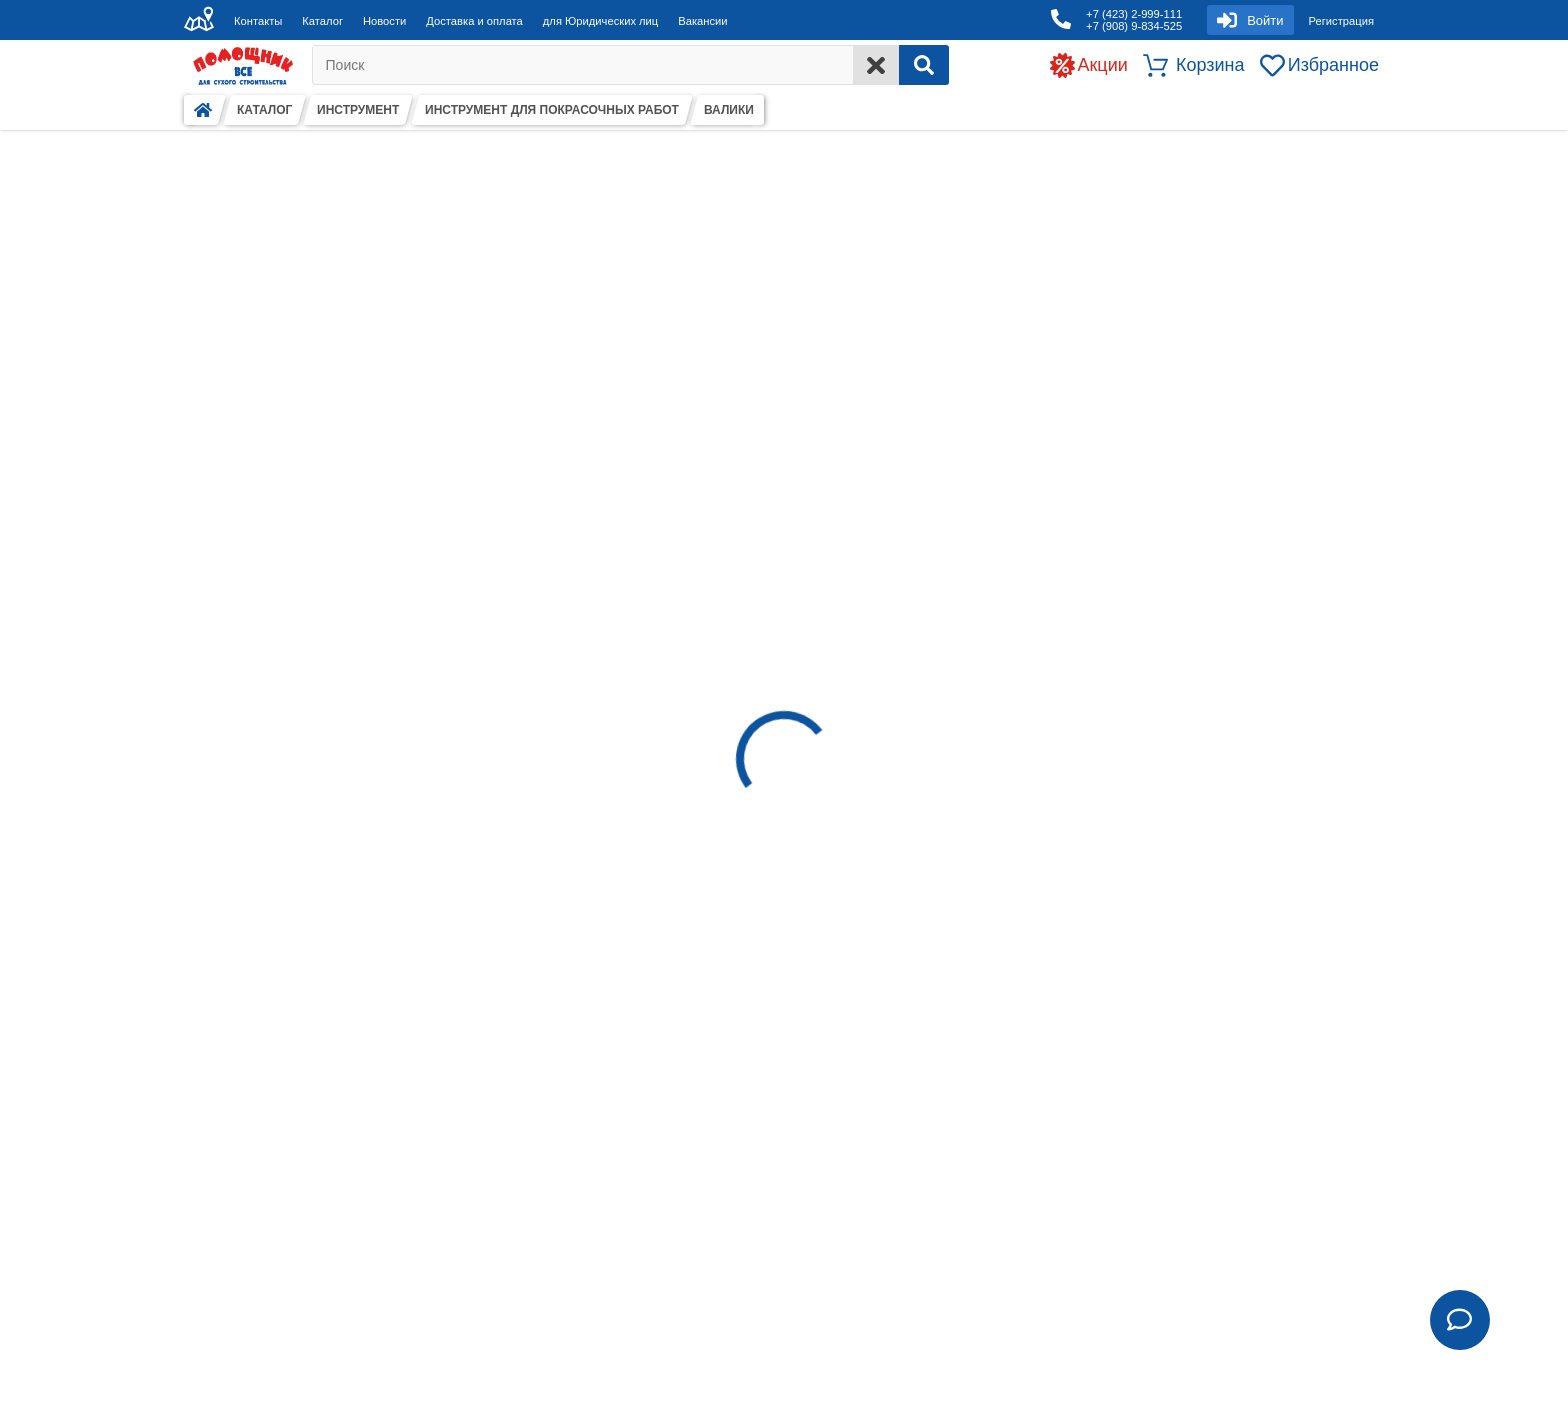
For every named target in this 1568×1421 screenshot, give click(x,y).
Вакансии (702, 21)
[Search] (924, 65)
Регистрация (1341, 21)
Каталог (322, 21)
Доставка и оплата (474, 21)
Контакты (258, 21)
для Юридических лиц (600, 21)
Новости (384, 21)
